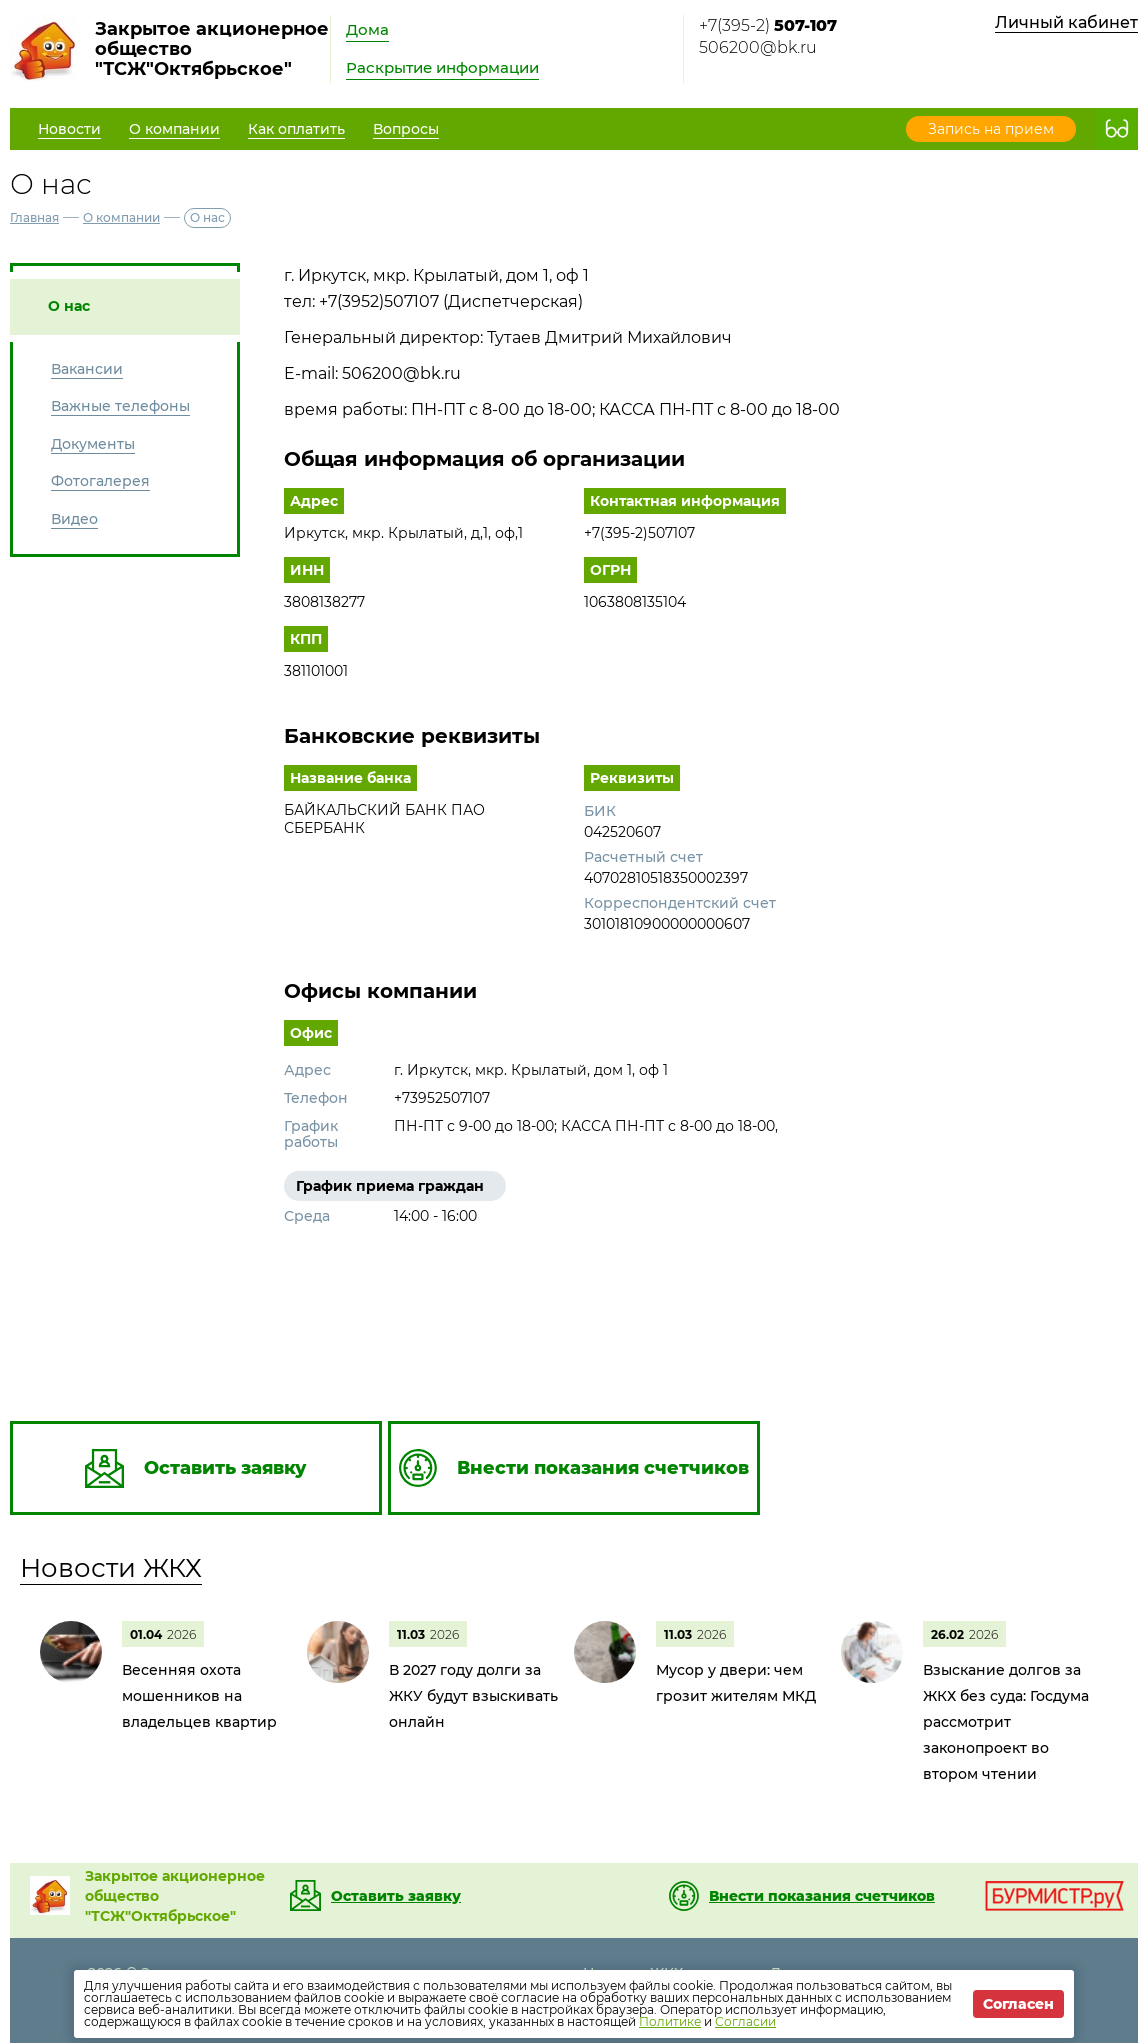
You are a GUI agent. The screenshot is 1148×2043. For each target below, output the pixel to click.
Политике (670, 2021)
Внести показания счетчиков (822, 1896)
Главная (34, 217)
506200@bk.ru (758, 47)
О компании (121, 217)
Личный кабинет (1066, 22)
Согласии (745, 2021)
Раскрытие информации (442, 67)
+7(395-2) (768, 25)
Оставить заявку (396, 1896)
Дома (367, 29)
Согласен (1018, 2004)
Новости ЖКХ (111, 1568)
